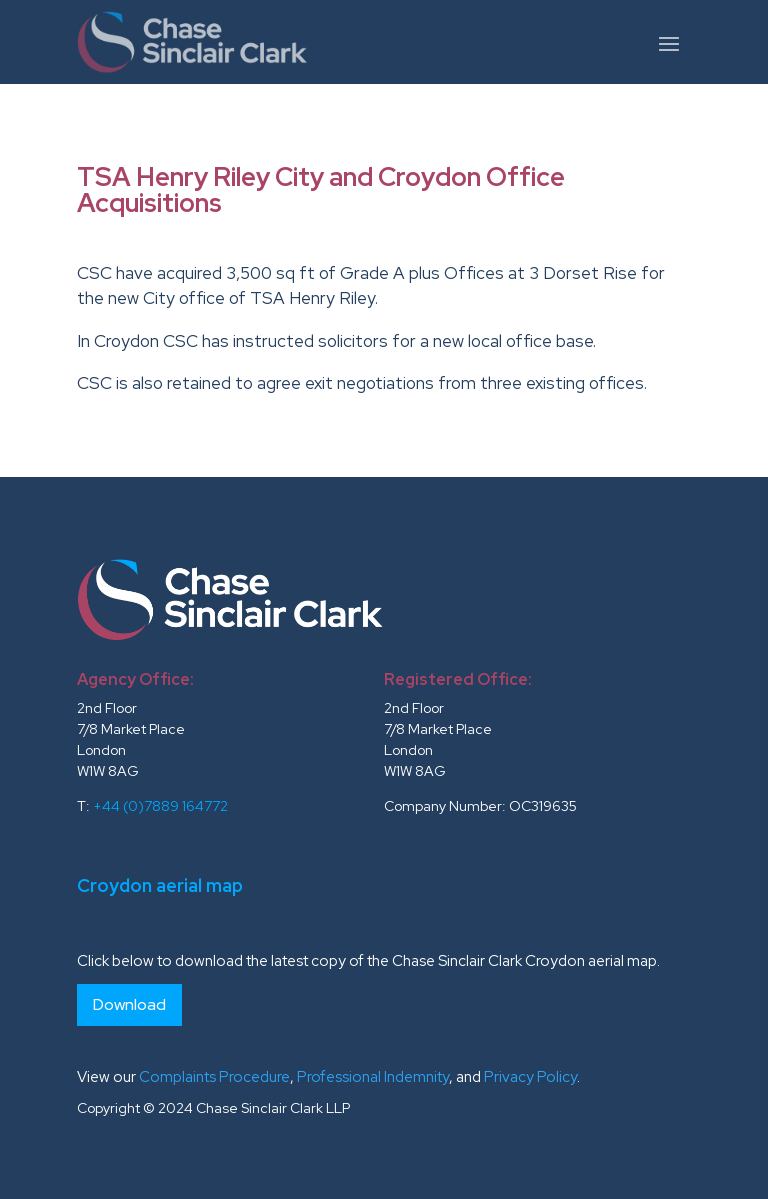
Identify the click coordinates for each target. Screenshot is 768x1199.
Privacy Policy (530, 1077)
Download (129, 1004)
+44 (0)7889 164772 (160, 806)
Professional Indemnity (373, 1077)
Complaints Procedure (214, 1077)
